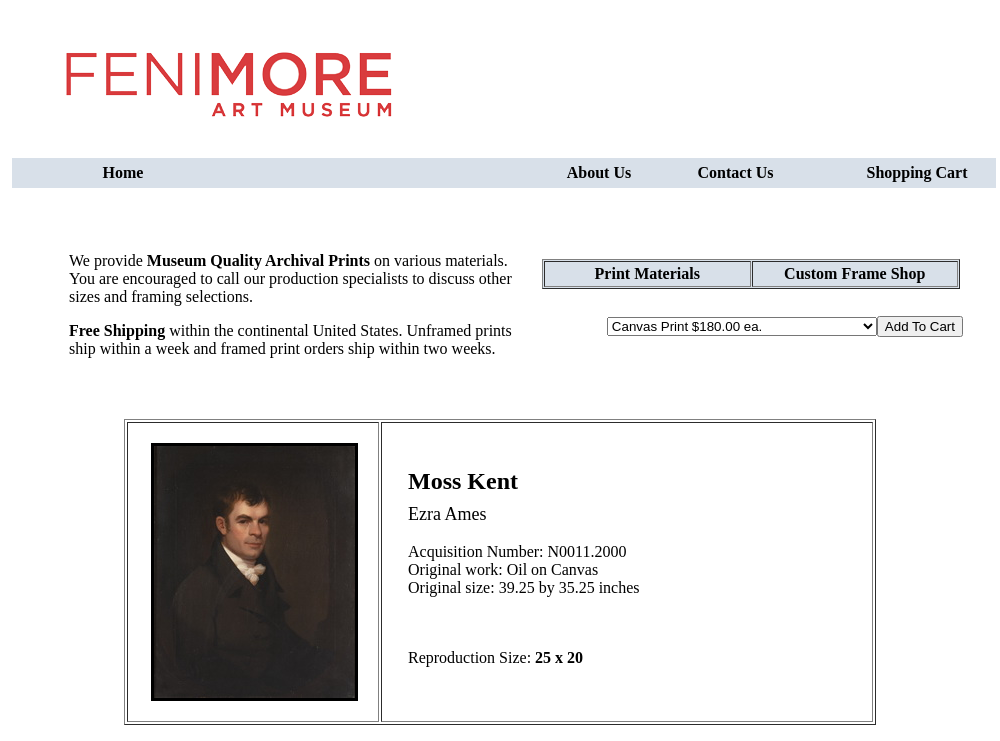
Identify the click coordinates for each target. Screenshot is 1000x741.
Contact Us (736, 172)
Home (123, 172)
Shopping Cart (917, 172)
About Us (599, 172)
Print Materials (647, 273)
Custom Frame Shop (854, 273)
